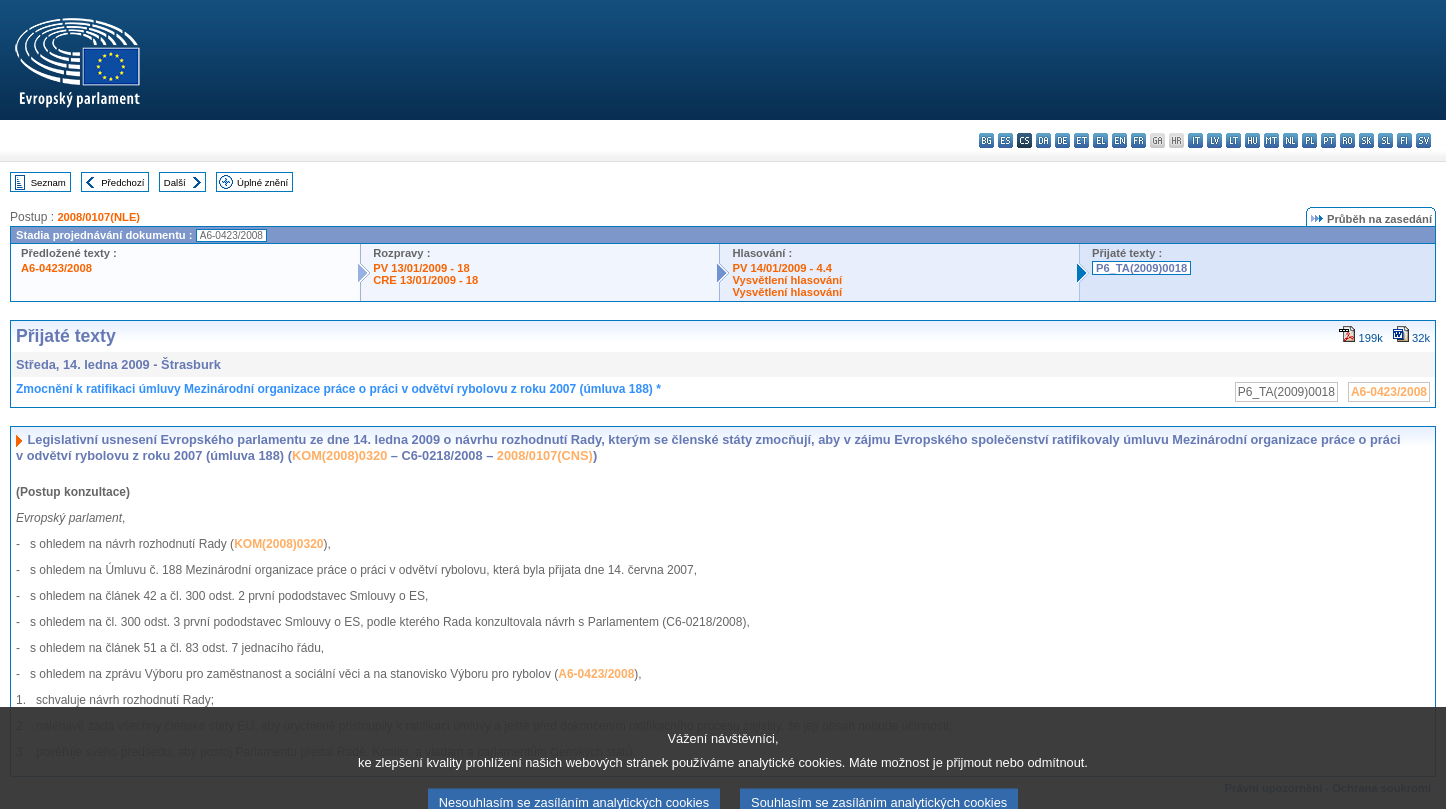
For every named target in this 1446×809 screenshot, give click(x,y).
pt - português (1328, 140)
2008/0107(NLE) (98, 217)
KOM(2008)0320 (339, 455)
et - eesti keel (1081, 140)
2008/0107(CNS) (545, 455)
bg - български (986, 140)
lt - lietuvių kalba (1233, 140)
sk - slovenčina (1366, 140)
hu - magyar (1252, 140)
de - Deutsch (1062, 140)
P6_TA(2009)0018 (1141, 268)
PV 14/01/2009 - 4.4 (782, 268)
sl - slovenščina (1385, 140)
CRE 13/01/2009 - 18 (425, 280)
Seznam (48, 182)
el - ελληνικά (1100, 140)
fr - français (1138, 140)
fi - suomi (1404, 140)
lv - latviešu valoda (1214, 140)
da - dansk (1043, 140)
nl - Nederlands (1290, 140)
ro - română (1347, 140)
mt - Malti (1271, 140)
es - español (1005, 140)
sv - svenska (1423, 140)
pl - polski (1309, 140)
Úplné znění (262, 182)
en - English (1119, 140)
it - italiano (1195, 140)
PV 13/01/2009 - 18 (421, 268)
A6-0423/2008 (56, 268)
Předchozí (122, 182)
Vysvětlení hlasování (787, 280)
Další (175, 182)
